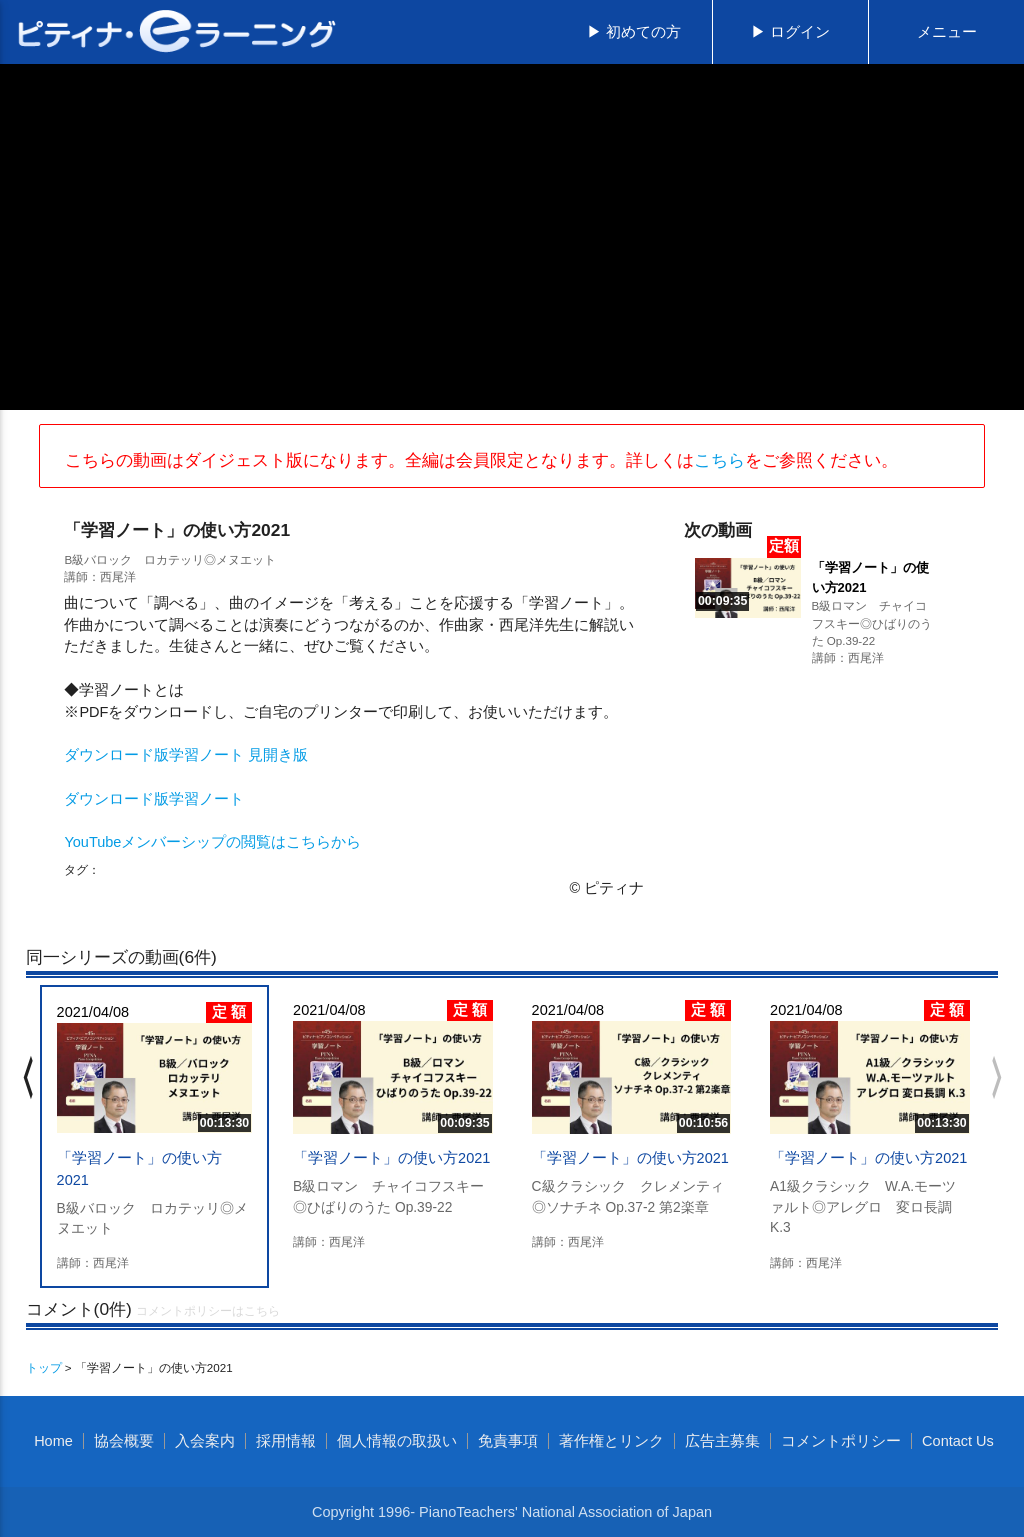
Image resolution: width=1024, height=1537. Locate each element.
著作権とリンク (611, 1441)
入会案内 (205, 1441)
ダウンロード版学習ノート (154, 799)
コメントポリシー (841, 1441)
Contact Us (958, 1441)
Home (53, 1441)
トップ (44, 1367)
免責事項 (508, 1441)
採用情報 (286, 1441)
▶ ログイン (790, 32)
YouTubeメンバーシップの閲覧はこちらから (212, 842)
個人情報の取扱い (397, 1441)
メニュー (947, 32)
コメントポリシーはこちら (208, 1311)
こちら (719, 460)
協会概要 (124, 1441)
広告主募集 (722, 1441)
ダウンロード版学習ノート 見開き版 (186, 755)
